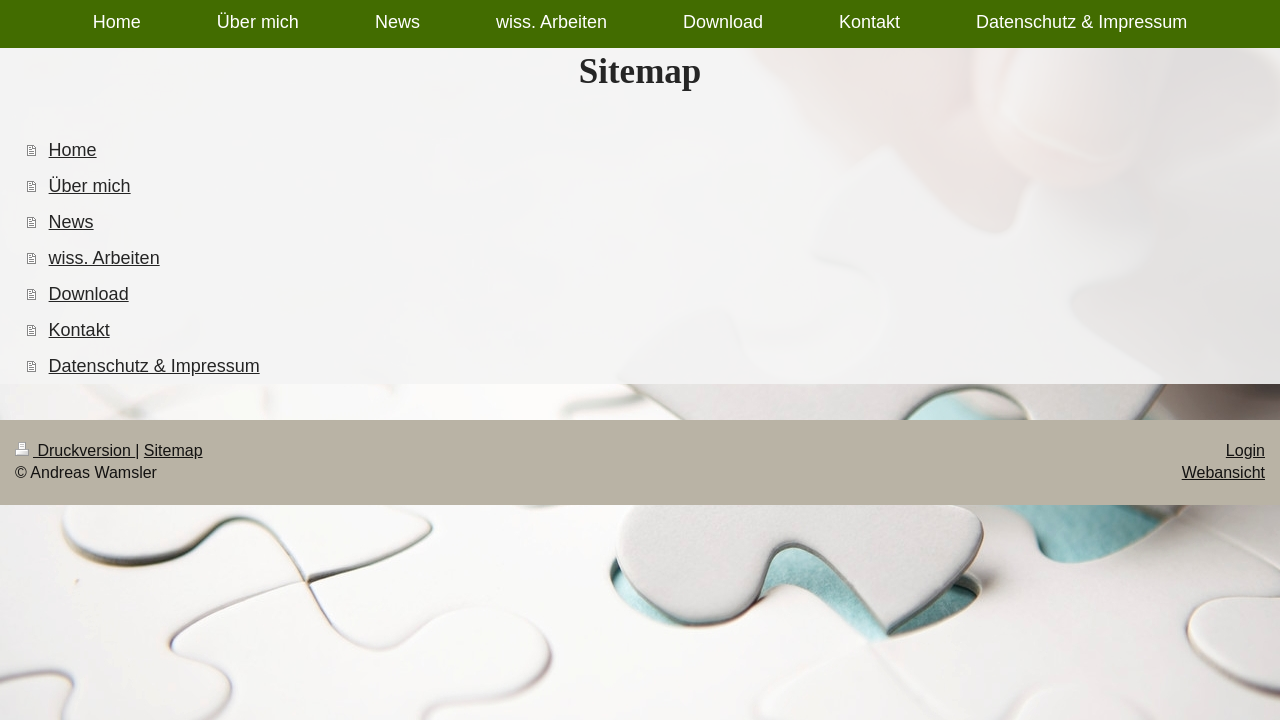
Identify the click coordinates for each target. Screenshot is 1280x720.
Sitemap (173, 450)
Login (1245, 450)
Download (89, 294)
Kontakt (79, 330)
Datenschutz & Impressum (154, 366)
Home (73, 150)
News (71, 222)
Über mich (90, 186)
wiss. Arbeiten (104, 258)
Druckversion (75, 450)
